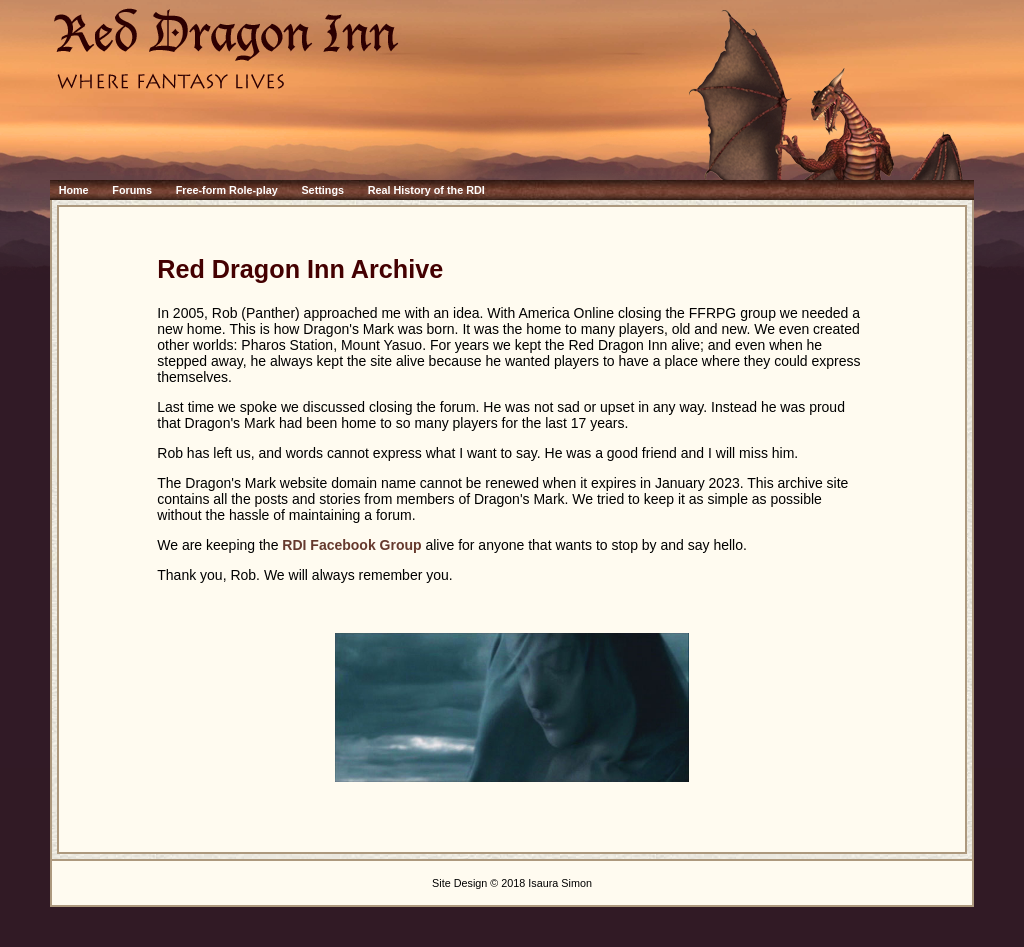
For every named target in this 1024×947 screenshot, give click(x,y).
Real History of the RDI (426, 190)
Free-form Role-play (227, 190)
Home (74, 190)
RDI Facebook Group (351, 545)
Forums (132, 190)
